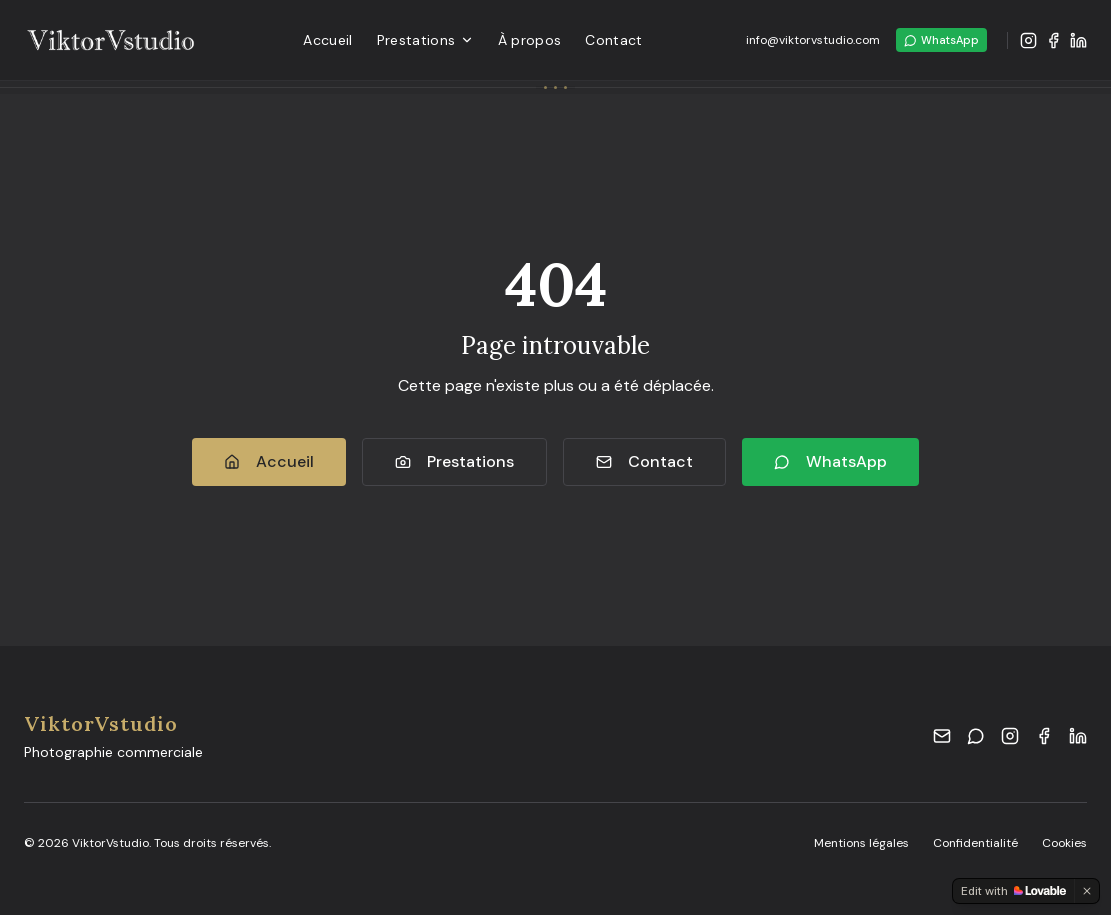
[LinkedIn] (1078, 40)
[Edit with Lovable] (1013, 891)
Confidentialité (975, 843)
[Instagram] (1028, 40)
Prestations (425, 40)
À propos (530, 40)
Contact (613, 40)
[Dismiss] (1087, 891)
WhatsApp (941, 40)
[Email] (942, 736)
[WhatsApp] (976, 736)
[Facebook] (1053, 40)
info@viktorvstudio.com (813, 40)
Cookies (1064, 843)
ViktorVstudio (101, 723)
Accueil (327, 40)
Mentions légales (861, 843)
